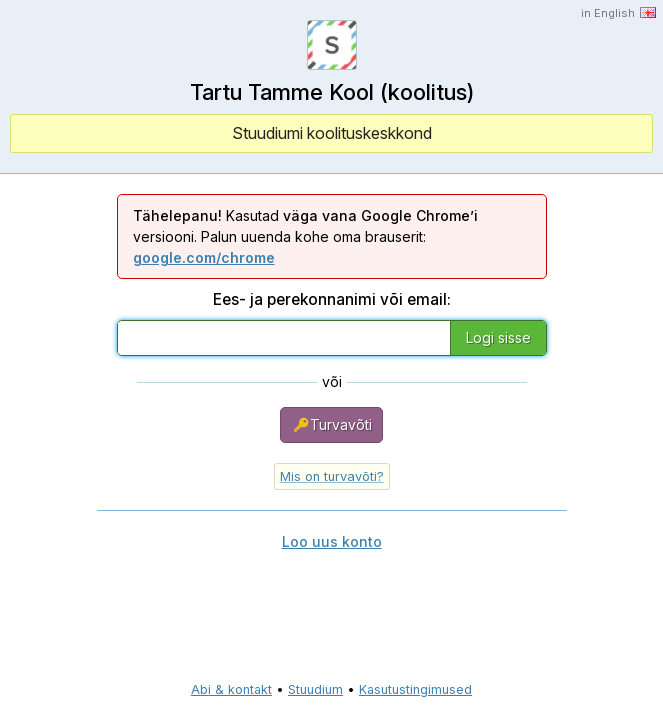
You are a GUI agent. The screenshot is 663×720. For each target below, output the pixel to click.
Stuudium (315, 689)
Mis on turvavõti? (332, 476)
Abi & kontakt (231, 689)
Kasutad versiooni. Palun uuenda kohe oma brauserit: (305, 236)
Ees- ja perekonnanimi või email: (332, 299)
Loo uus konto (332, 541)
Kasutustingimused (415, 689)
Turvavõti (331, 425)
